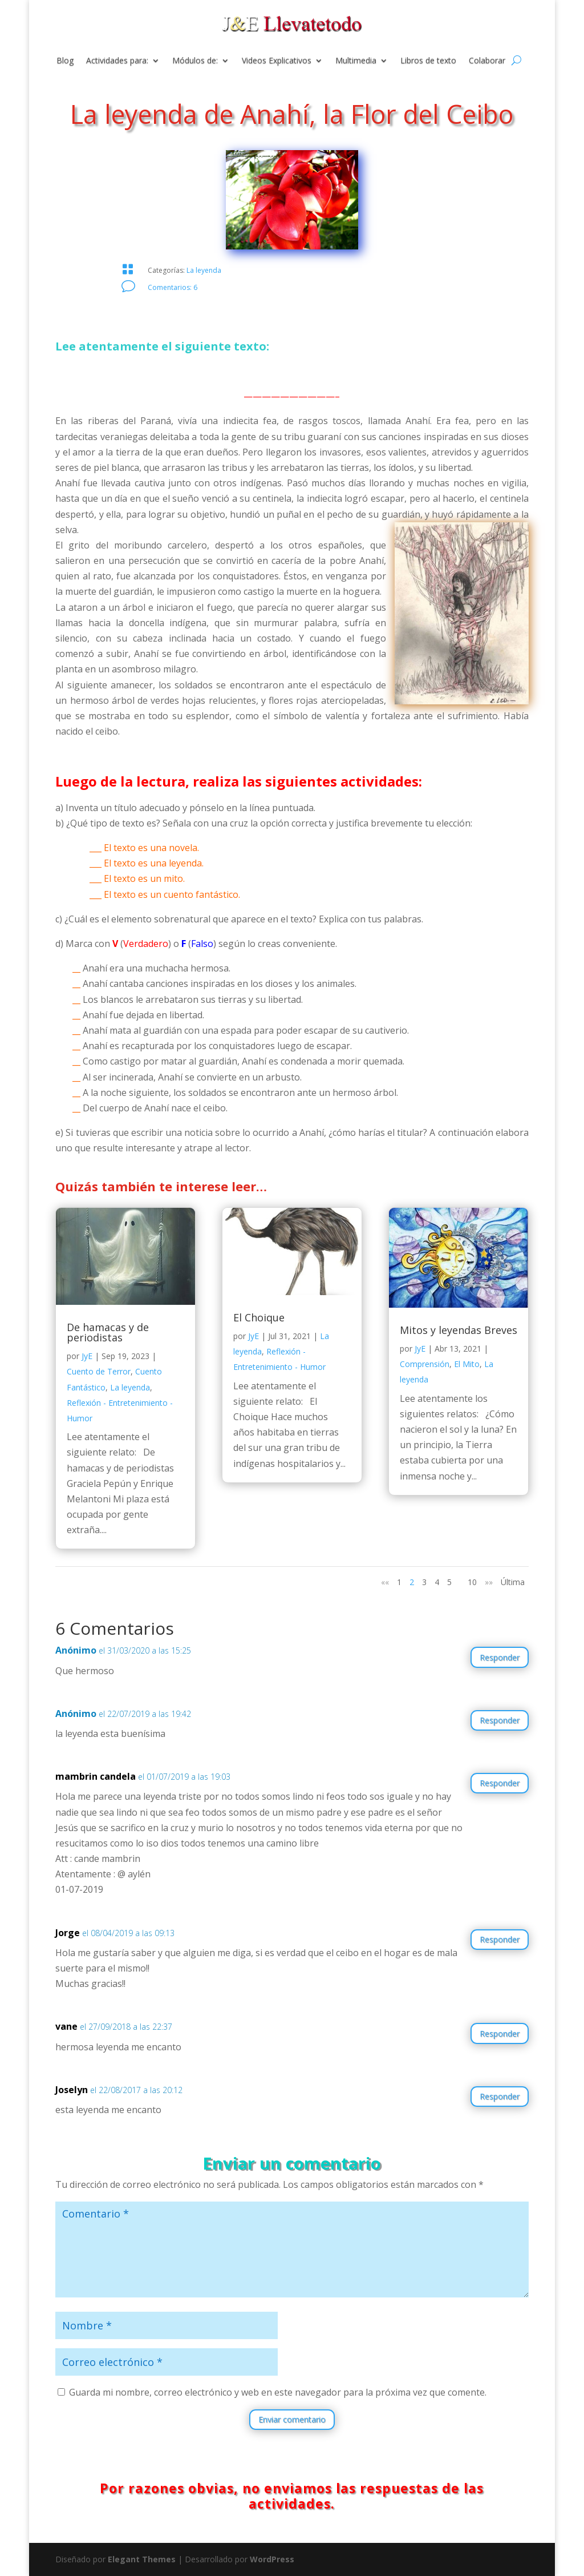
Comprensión (424, 1363)
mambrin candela (95, 1776)
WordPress (272, 2559)
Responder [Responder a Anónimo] (500, 1657)
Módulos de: (195, 61)
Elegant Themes (142, 2559)
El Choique (259, 1317)
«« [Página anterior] (385, 1582)
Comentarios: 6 (172, 287)
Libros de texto (428, 61)
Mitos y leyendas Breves (458, 1330)
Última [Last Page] (513, 1582)
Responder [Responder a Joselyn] (500, 2096)
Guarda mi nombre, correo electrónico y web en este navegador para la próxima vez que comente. (277, 2392)
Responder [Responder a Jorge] (500, 1939)
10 (472, 1582)
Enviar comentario (292, 2419)
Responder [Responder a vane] (500, 2033)
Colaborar (487, 61)
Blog (65, 61)
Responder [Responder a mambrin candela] (500, 1782)
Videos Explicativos (276, 61)
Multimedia (355, 61)
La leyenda (203, 270)
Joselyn (71, 2089)
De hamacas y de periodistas (108, 1332)
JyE (87, 1356)
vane (66, 2026)
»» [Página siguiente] (489, 1582)
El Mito (467, 1363)
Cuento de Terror (99, 1371)
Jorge (67, 1932)
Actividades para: (117, 61)
